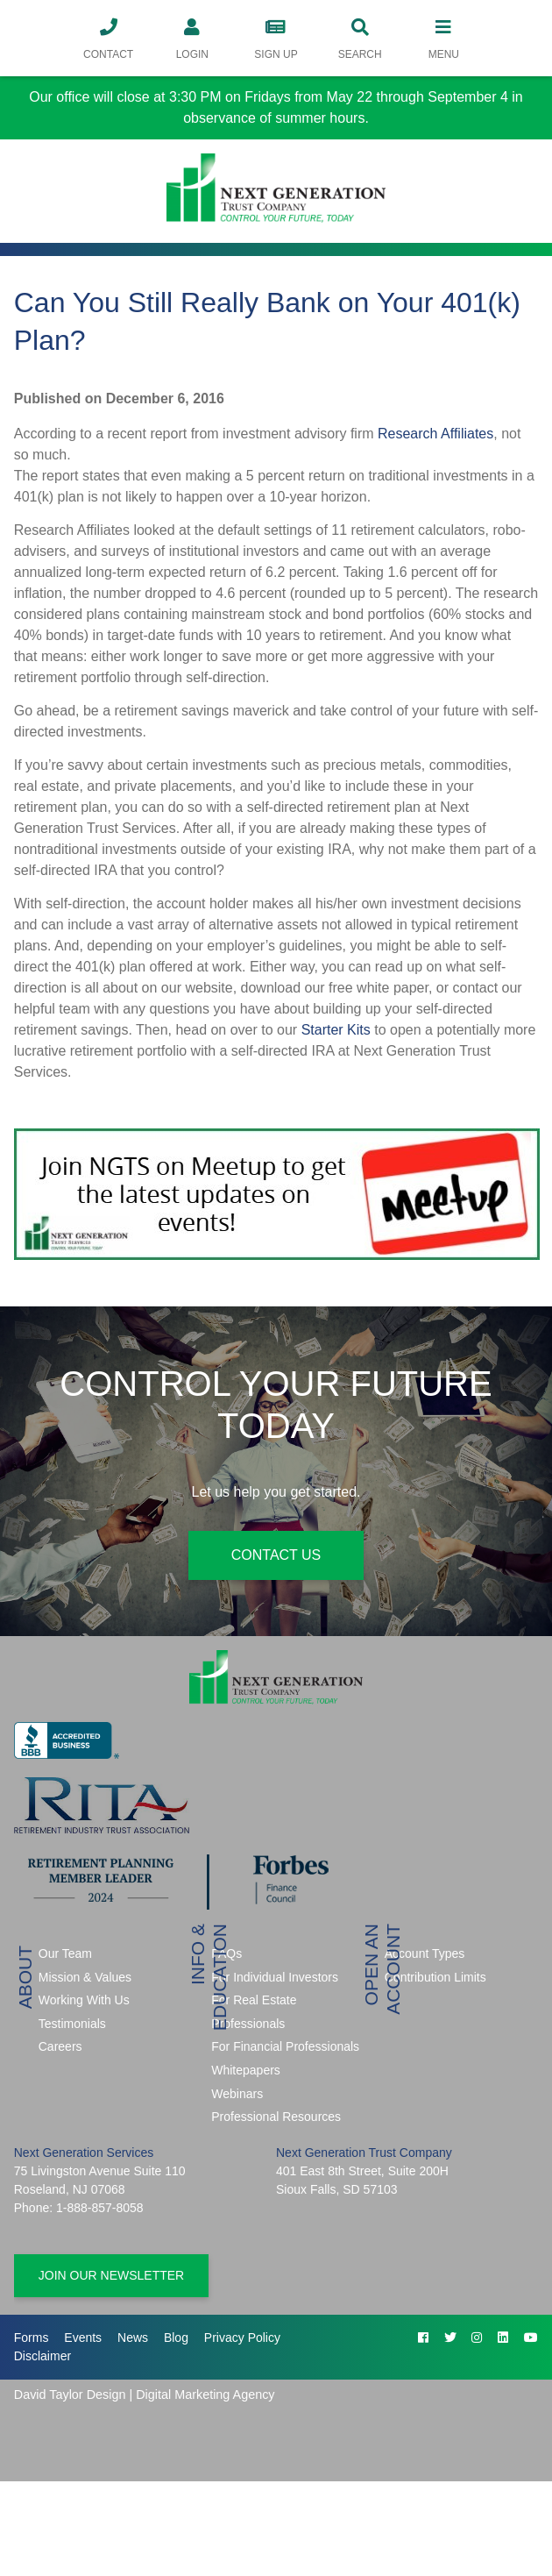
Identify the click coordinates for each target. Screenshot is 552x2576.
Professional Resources (276, 2117)
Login (192, 37)
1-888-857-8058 (100, 2208)
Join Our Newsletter (111, 2275)
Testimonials (72, 2024)
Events (83, 2337)
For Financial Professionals (285, 2046)
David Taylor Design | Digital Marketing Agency (144, 2394)
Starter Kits (336, 1029)
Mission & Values (85, 1977)
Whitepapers (245, 2070)
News (132, 2337)
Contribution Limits (435, 1977)
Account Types (425, 1953)
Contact (109, 37)
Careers (60, 2046)
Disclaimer (42, 2356)
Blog (176, 2337)
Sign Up (276, 37)
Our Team (65, 1953)
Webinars (237, 2094)
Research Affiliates (435, 433)
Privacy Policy (242, 2337)
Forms (31, 2337)
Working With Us (84, 2000)
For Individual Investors (274, 1977)
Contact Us (276, 1555)
